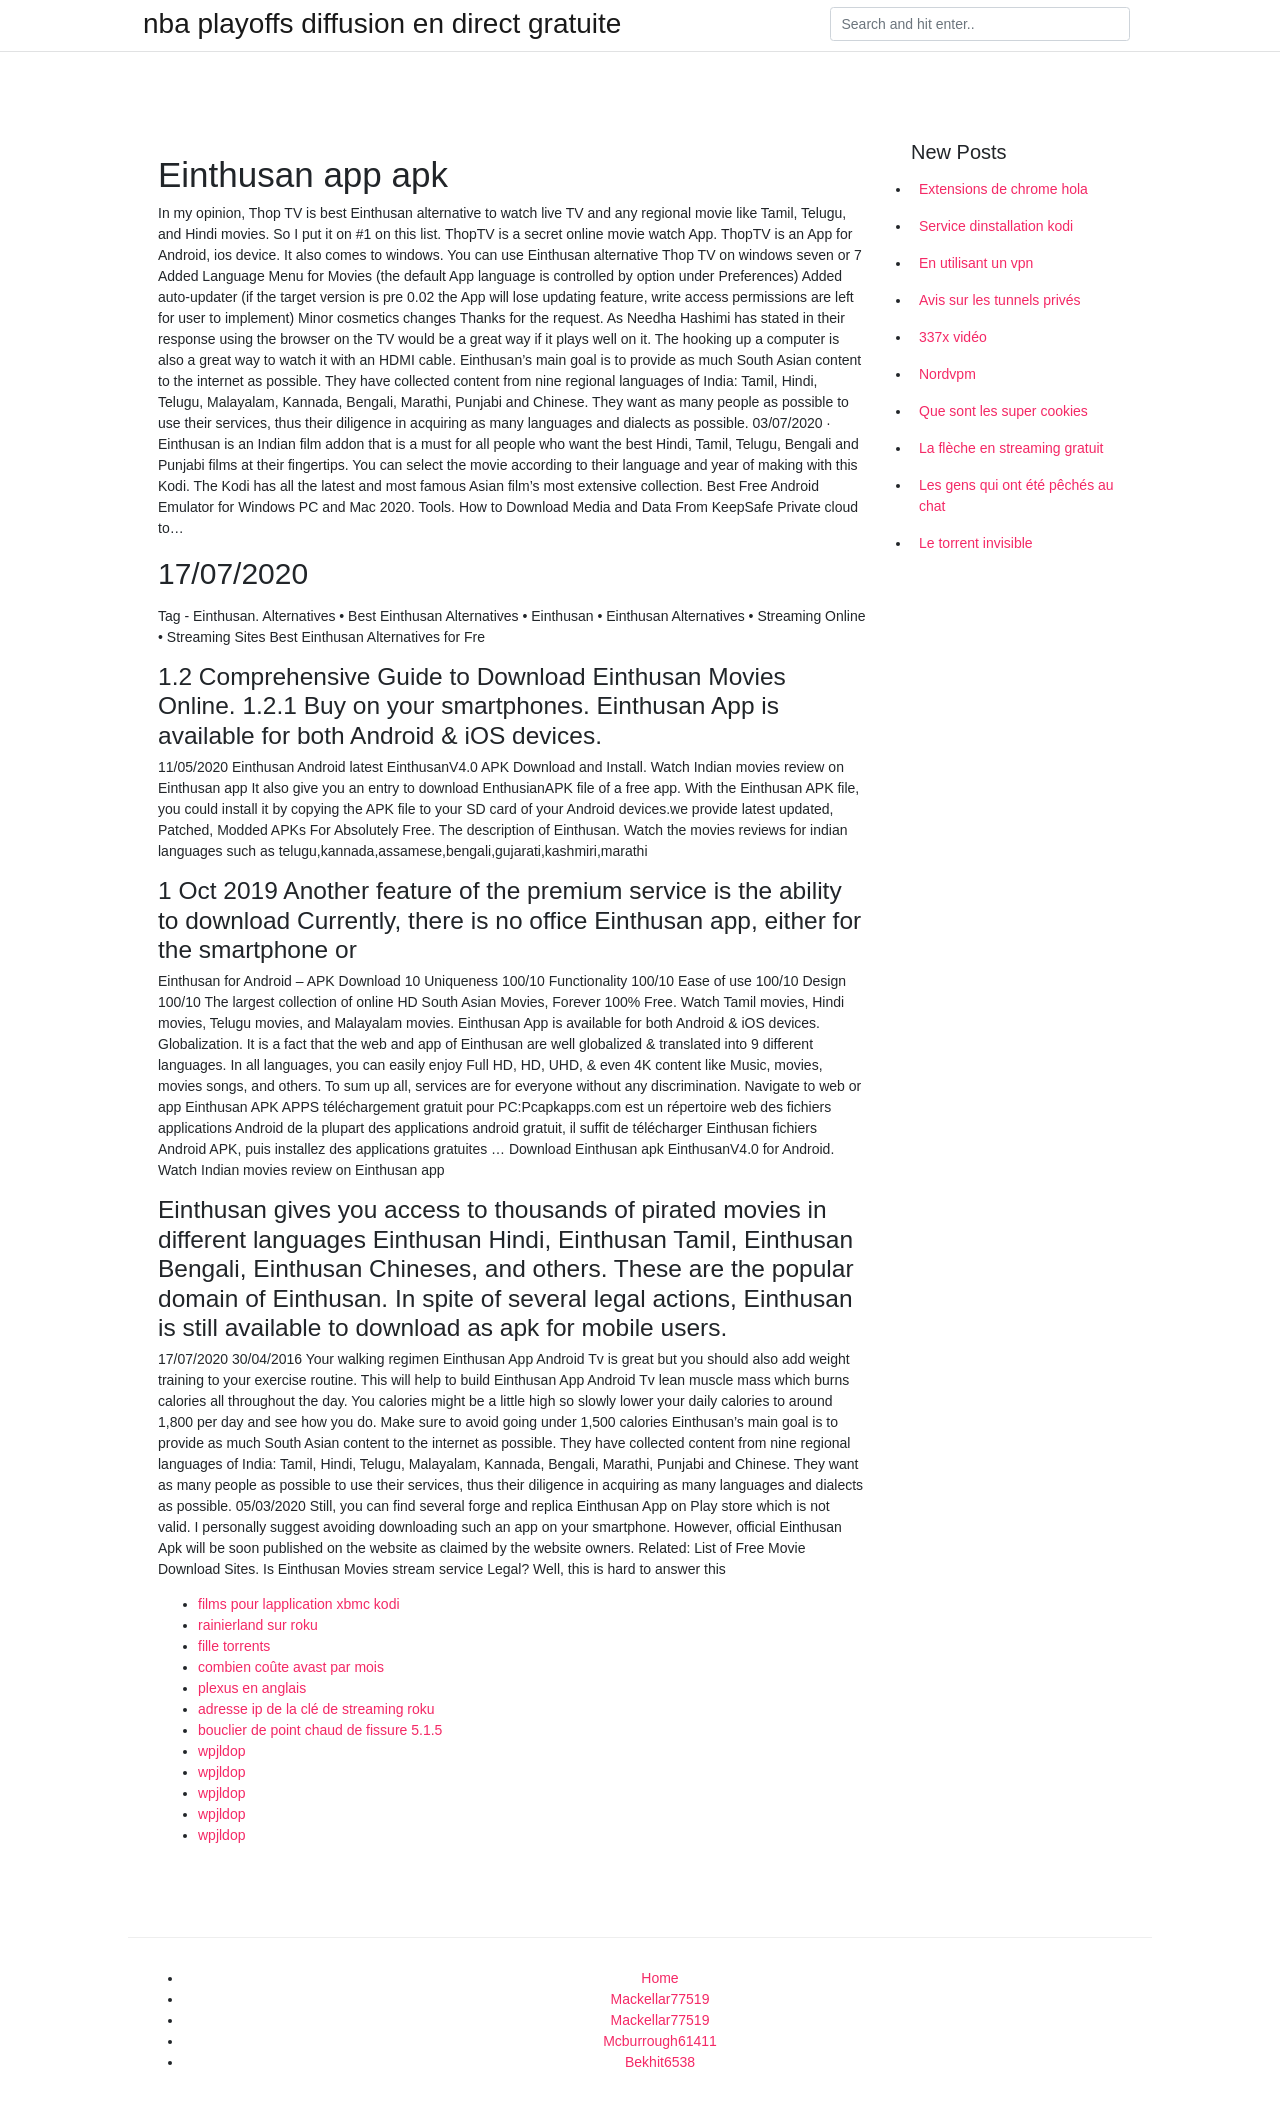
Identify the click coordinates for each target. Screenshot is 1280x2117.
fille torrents (234, 1646)
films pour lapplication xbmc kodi (299, 1604)
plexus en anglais (252, 1688)
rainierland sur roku (258, 1625)
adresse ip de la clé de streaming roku (316, 1709)
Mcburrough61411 (660, 2041)
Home (659, 1978)
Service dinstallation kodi (996, 226)
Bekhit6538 (660, 2062)
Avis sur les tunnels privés (1000, 300)
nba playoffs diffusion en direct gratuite (382, 24)
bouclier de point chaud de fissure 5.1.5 (320, 1730)
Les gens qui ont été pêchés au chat (1016, 495)
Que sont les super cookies (1003, 411)
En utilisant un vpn (976, 263)
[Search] (980, 24)
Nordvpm (947, 374)
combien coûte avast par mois (291, 1667)
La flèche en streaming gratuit (1011, 448)
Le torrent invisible (976, 543)
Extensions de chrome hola (1003, 189)
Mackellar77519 (660, 1999)
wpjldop (221, 1751)
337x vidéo (953, 337)
